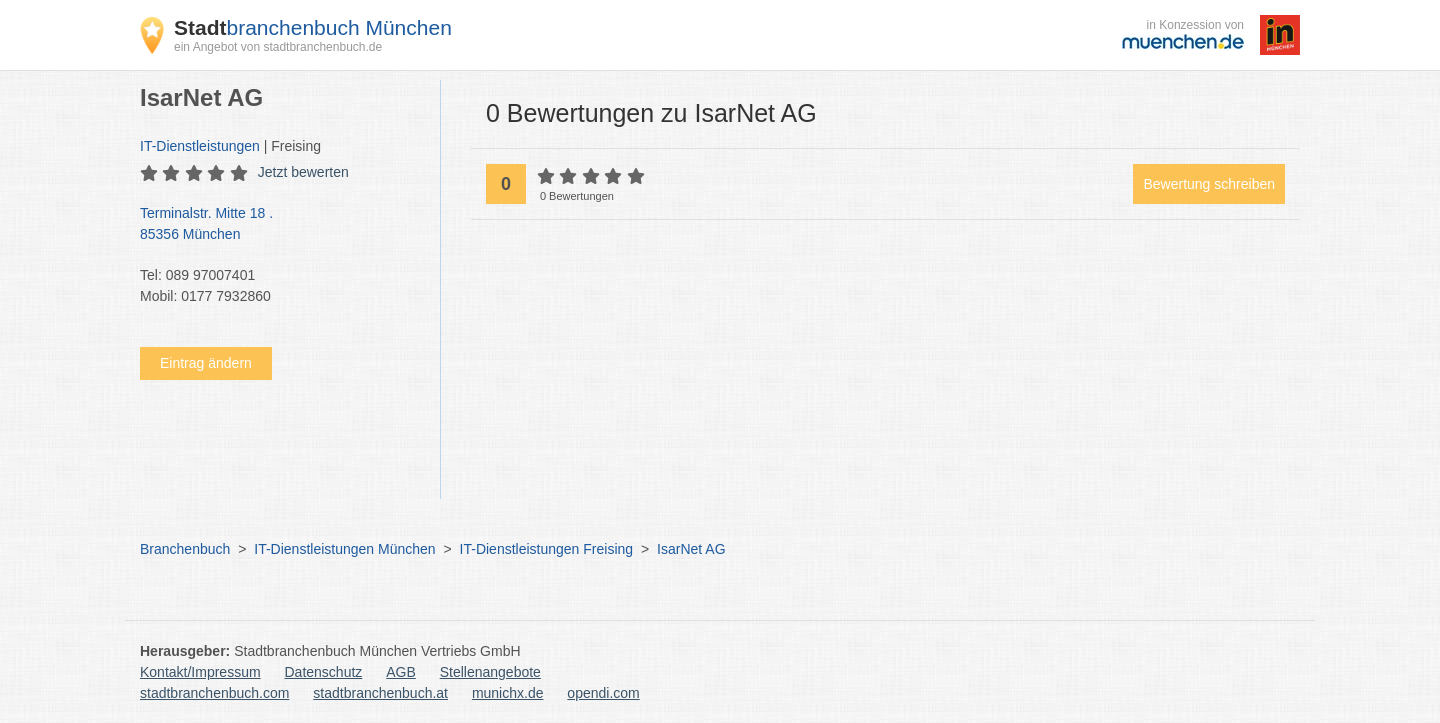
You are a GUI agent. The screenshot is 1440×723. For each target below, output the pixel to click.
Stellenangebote (490, 672)
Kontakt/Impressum (200, 672)
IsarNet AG (691, 549)
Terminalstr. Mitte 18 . (280, 225)
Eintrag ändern (206, 363)
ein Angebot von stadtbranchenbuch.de (278, 47)
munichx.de (508, 693)
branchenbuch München (313, 27)
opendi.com (603, 693)
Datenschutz (324, 672)
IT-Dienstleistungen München (344, 549)
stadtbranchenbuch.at (380, 693)
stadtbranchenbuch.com (214, 693)
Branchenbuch (185, 549)
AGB (401, 672)
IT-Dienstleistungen (200, 146)
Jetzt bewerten (303, 172)
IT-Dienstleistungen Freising (547, 549)
